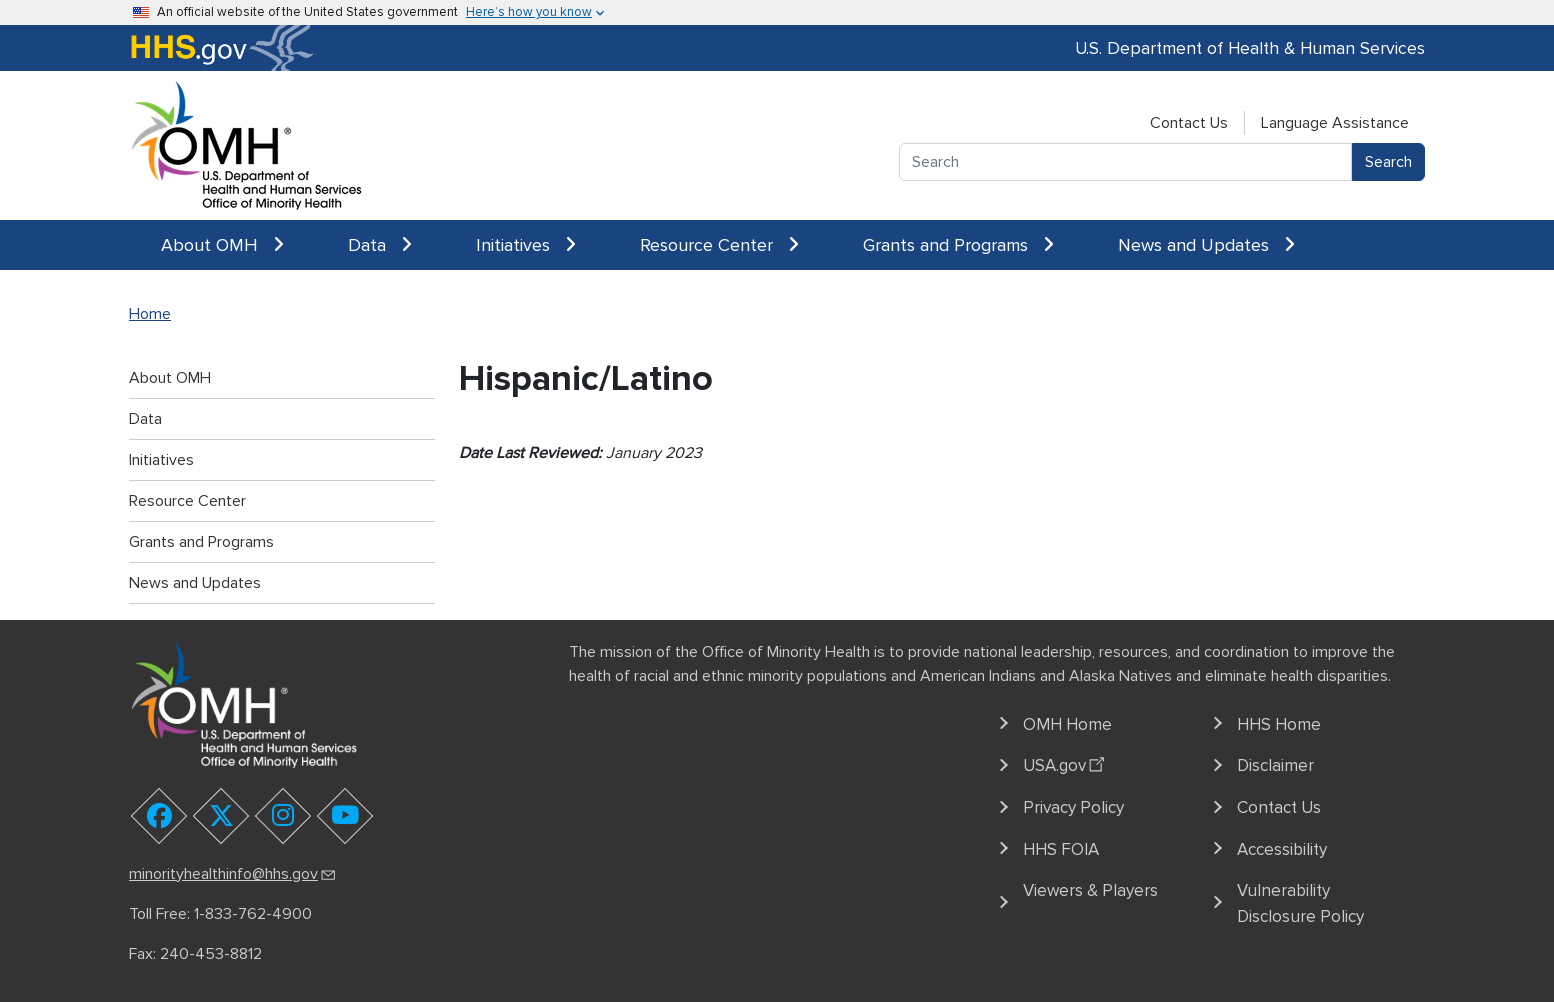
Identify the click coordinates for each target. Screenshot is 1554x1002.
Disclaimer (1275, 765)
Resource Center (719, 245)
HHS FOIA (1061, 849)
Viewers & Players (1090, 890)
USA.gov (1066, 763)
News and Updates (1206, 245)
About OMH (222, 245)
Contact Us (1189, 123)
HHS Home (1279, 724)
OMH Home (1067, 724)
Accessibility (1282, 849)
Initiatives (526, 245)
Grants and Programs (958, 245)
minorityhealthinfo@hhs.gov (233, 874)
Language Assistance (1335, 123)
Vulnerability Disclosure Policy (1300, 903)
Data (380, 245)
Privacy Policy (1073, 807)
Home (150, 314)
